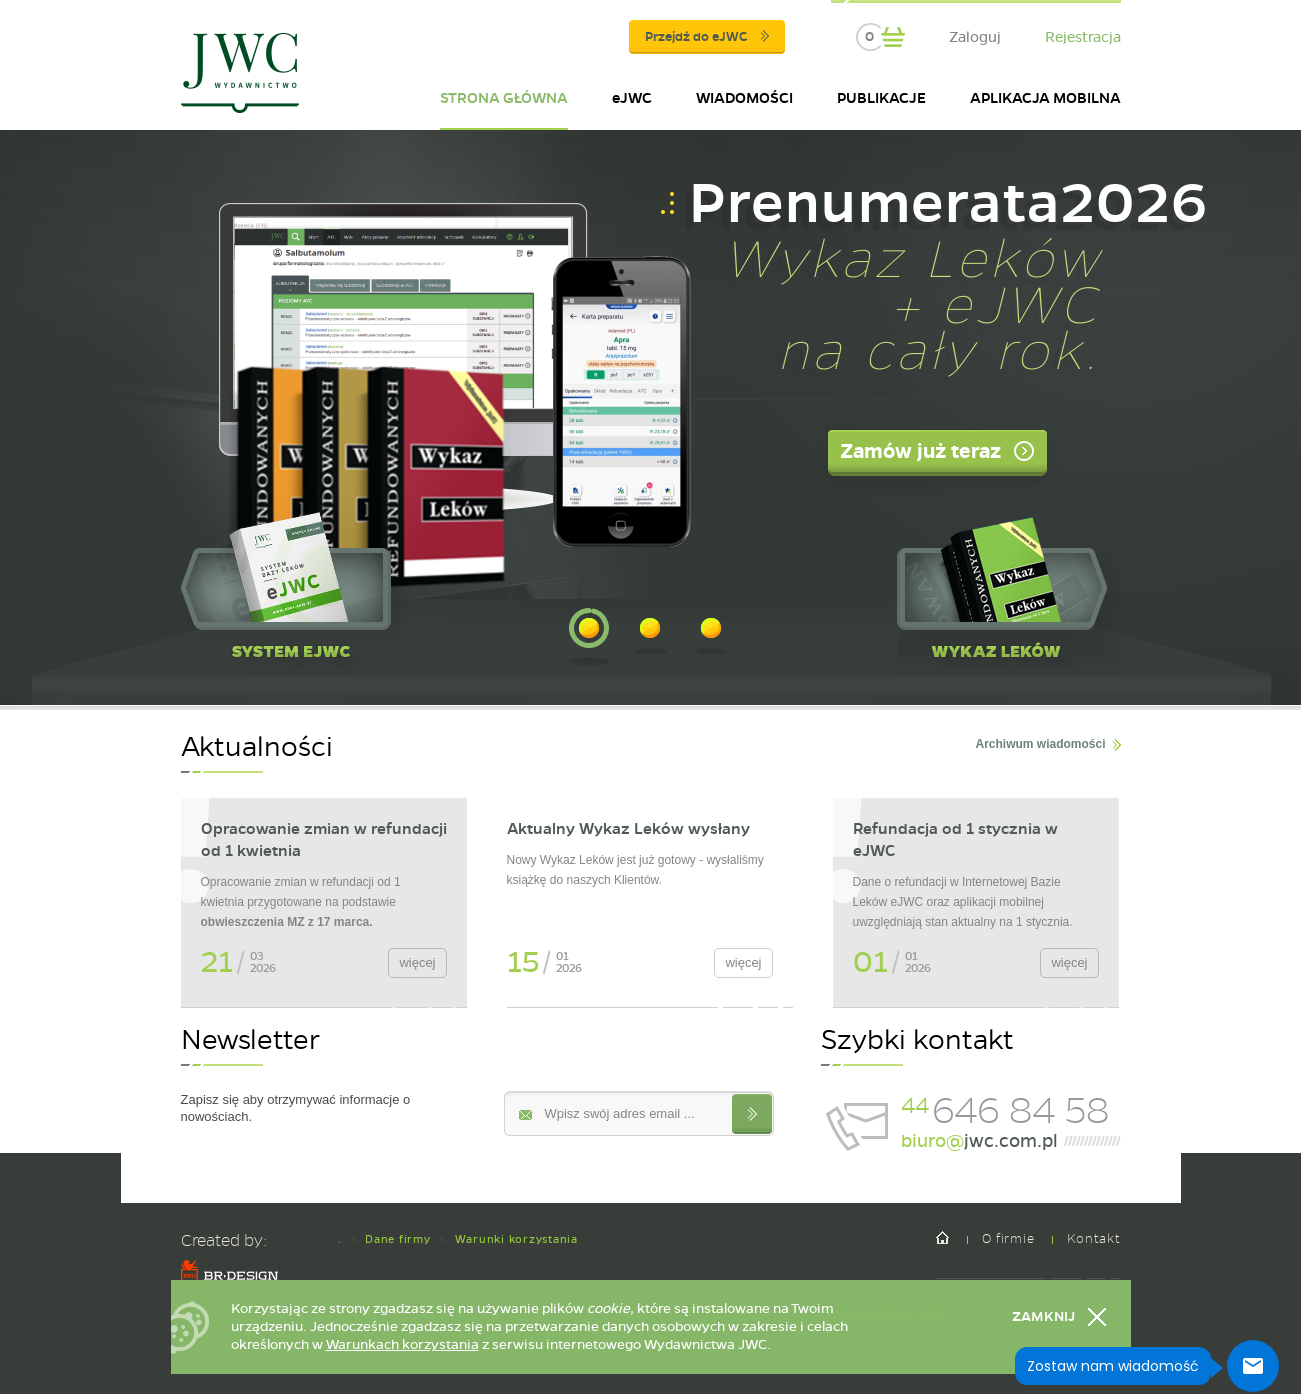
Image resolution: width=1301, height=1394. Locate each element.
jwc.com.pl (979, 1140)
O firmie (1008, 1238)
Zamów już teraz (920, 451)
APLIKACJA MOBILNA (1045, 98)
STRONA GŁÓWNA (504, 98)
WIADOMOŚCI (744, 98)
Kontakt (1093, 1238)
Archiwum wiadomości (1040, 744)
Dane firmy (398, 1239)
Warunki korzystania (516, 1239)
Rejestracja (1083, 37)
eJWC (632, 98)
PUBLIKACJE (881, 98)
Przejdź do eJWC (707, 37)
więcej (417, 962)
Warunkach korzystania (402, 1344)
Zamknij (1043, 1316)
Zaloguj (975, 37)
